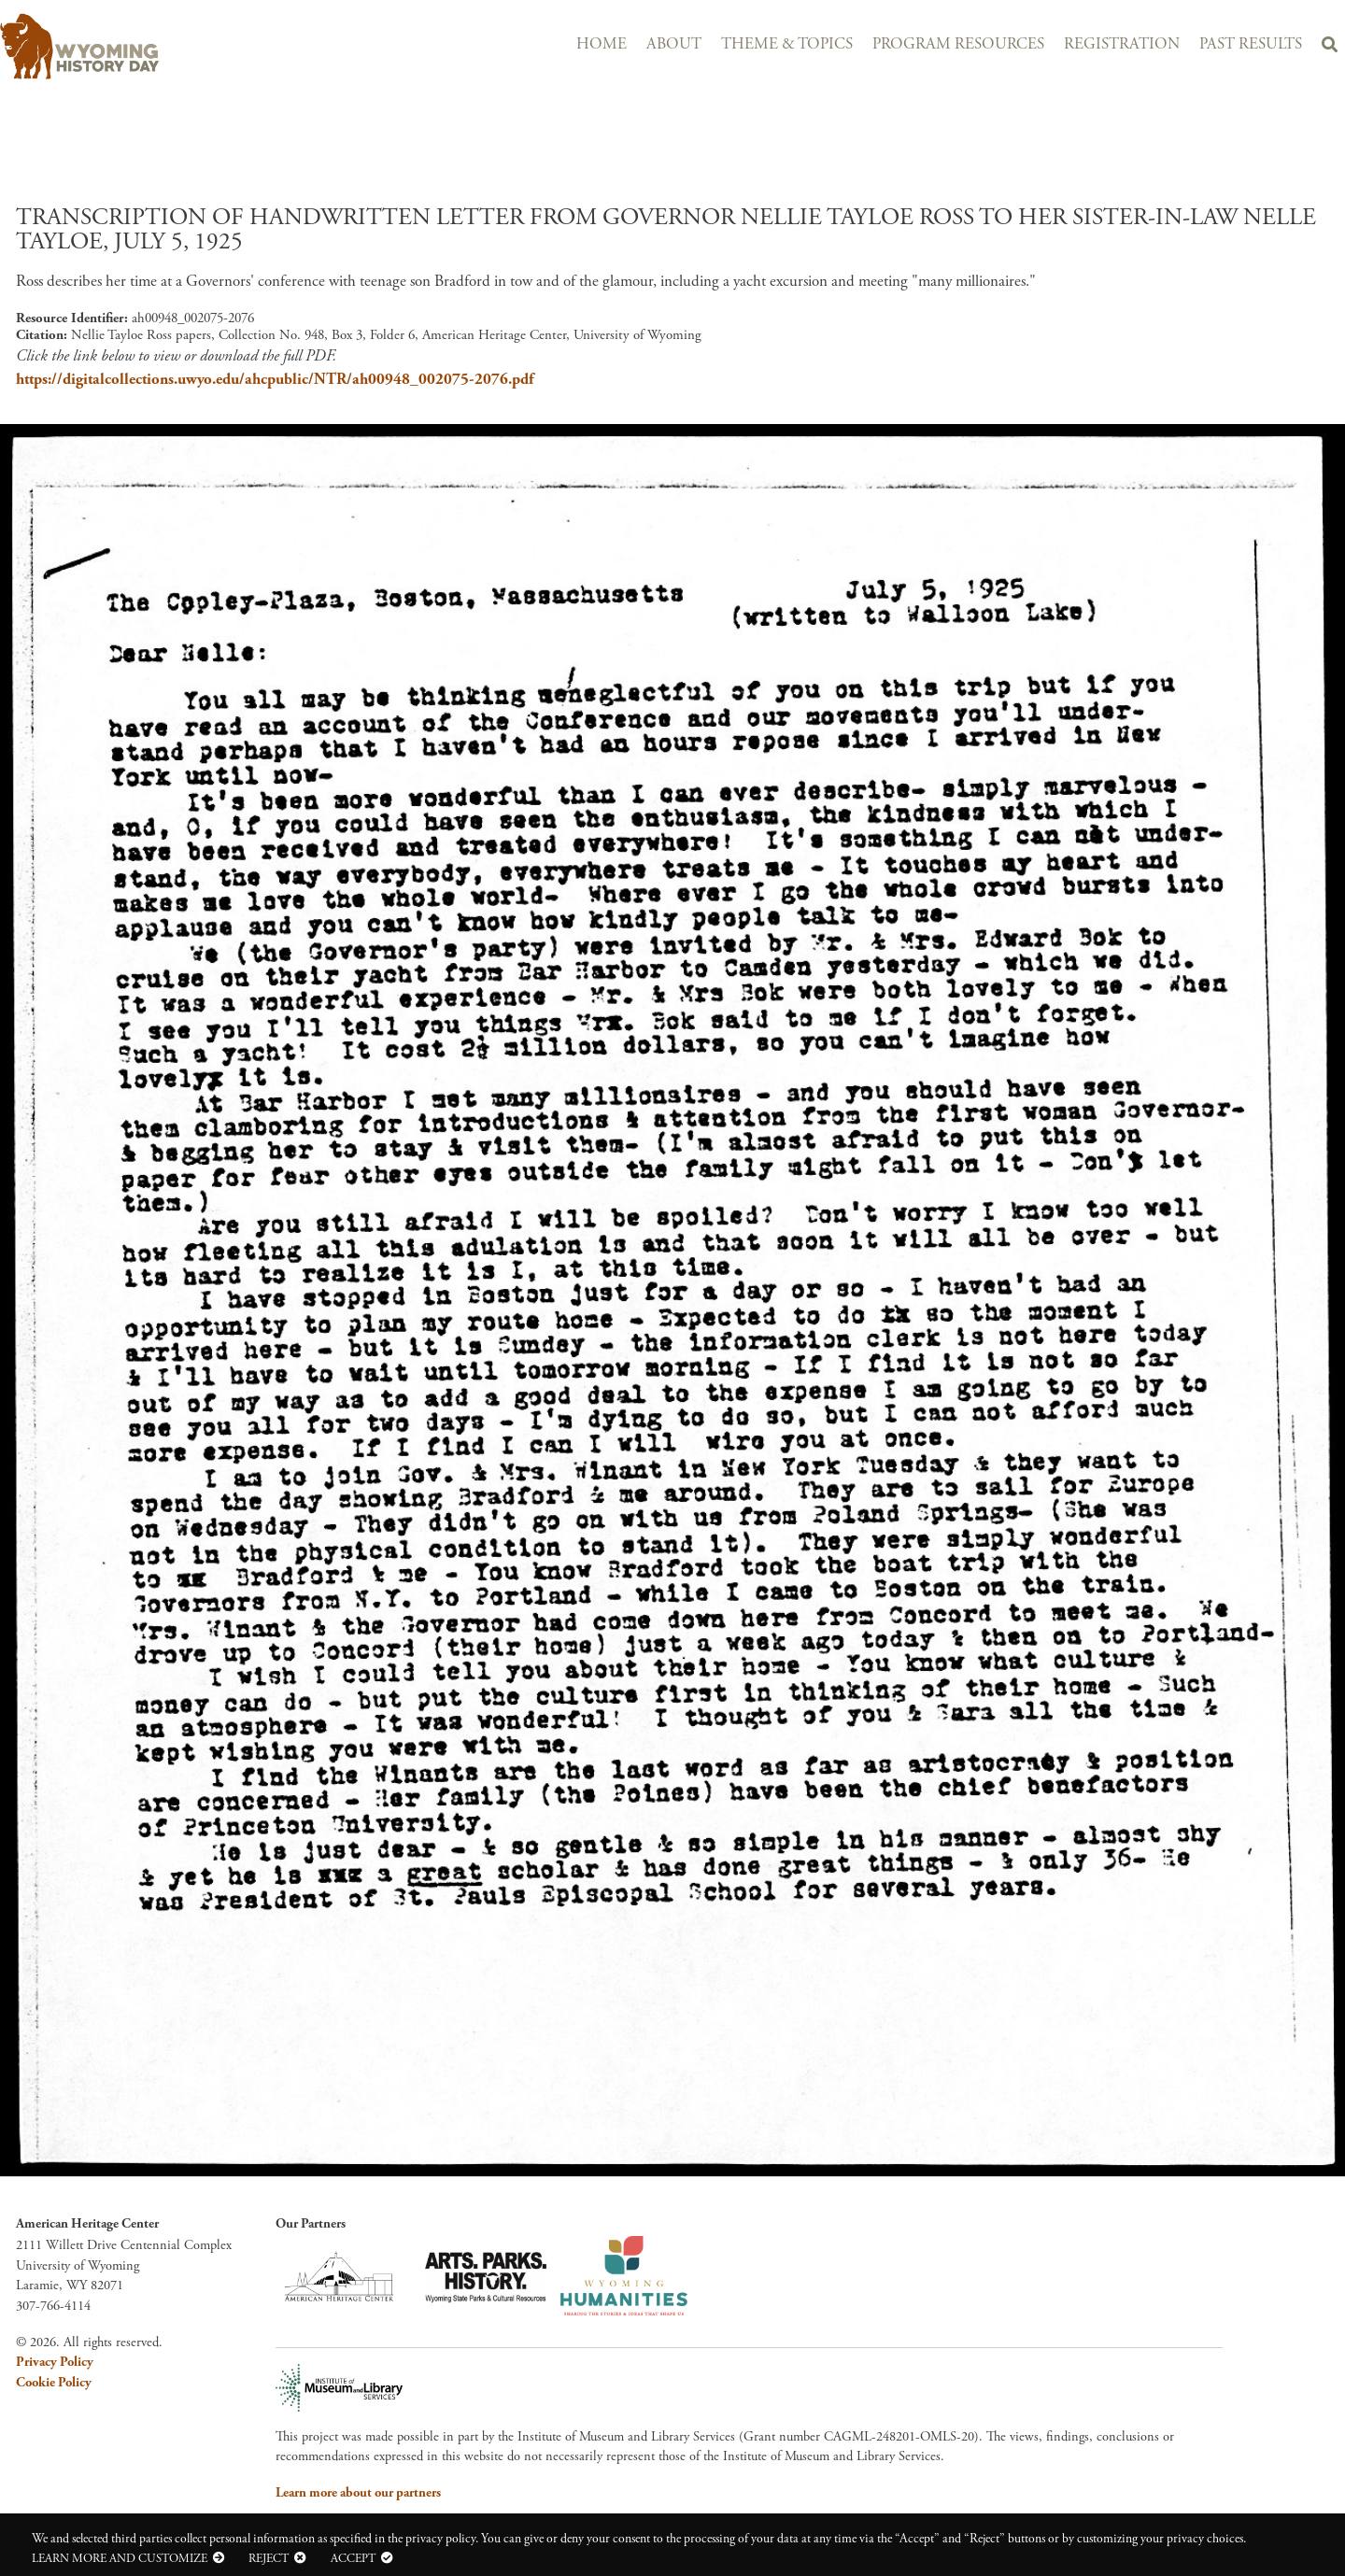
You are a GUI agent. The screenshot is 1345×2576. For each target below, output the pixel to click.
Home (601, 44)
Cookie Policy (54, 2382)
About (673, 44)
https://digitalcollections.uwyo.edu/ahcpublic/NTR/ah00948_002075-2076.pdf (274, 379)
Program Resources (958, 44)
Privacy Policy (54, 2362)
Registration (1122, 44)
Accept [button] (353, 2558)
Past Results (1250, 44)
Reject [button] (268, 2558)
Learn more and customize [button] (119, 2558)
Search (1329, 47)
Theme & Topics (787, 44)
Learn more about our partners (358, 2492)
